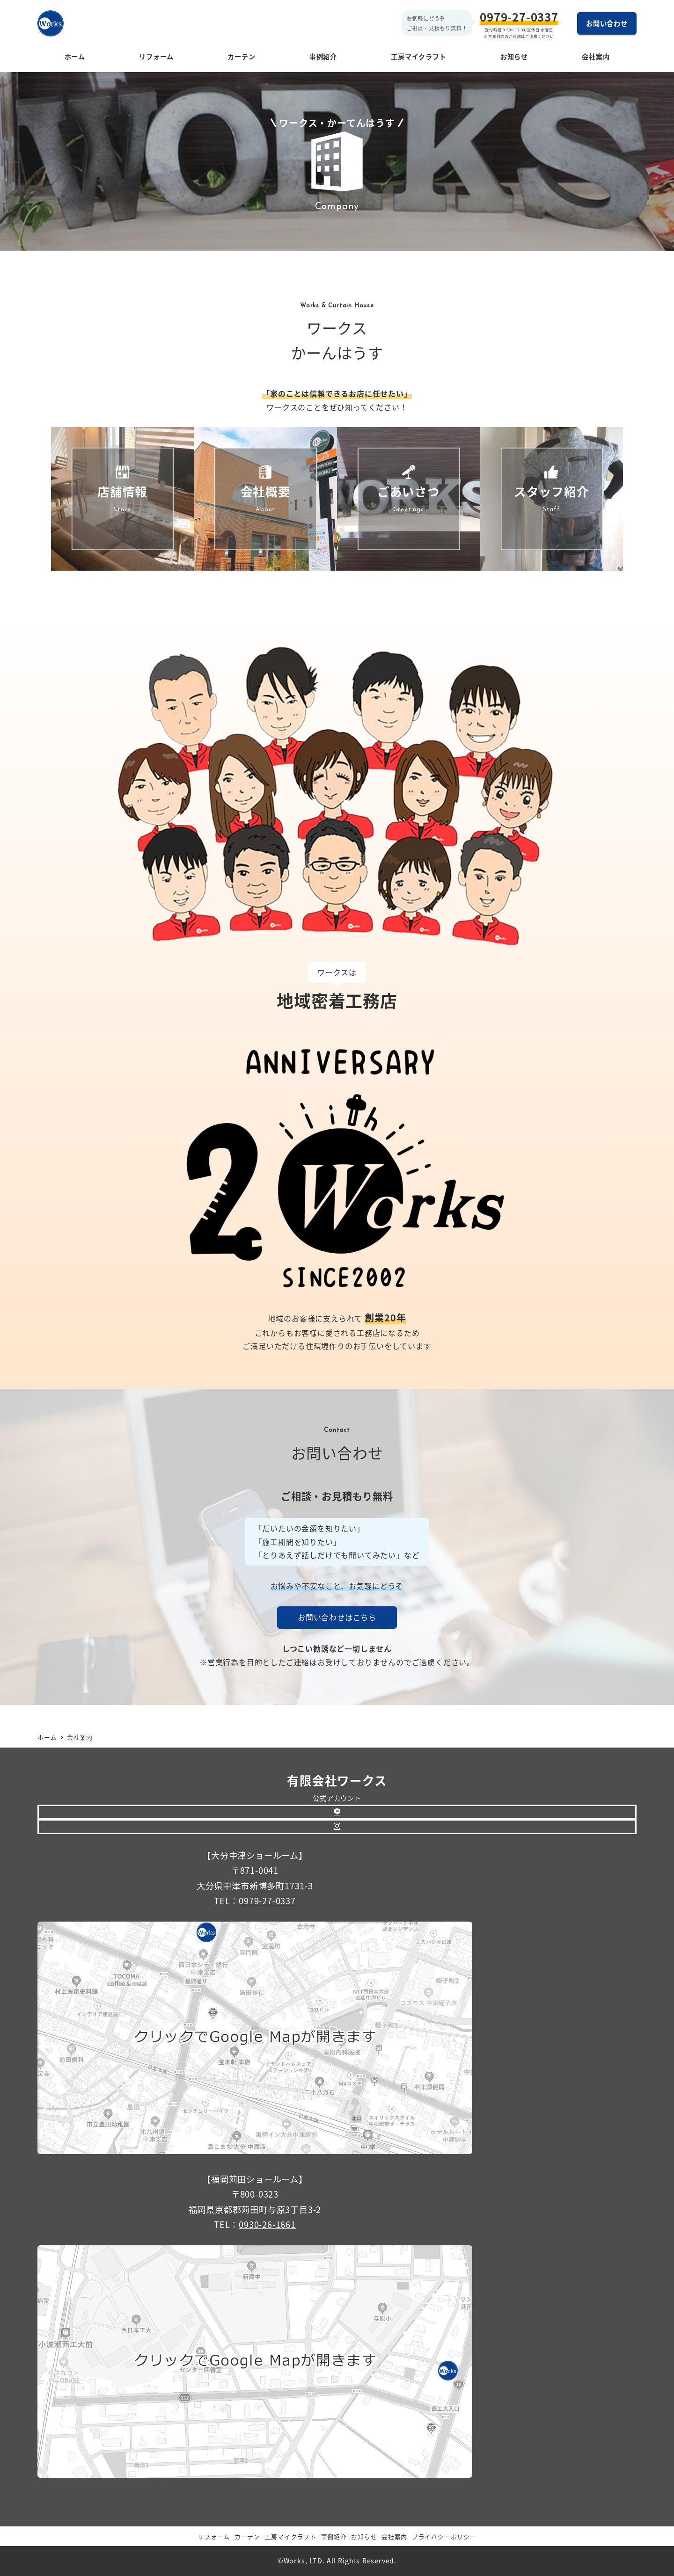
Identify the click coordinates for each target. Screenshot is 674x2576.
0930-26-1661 (267, 2224)
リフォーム (214, 2536)
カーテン (247, 2536)
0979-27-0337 (519, 16)
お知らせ (364, 2536)
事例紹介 (334, 2536)
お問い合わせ (607, 23)
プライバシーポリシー (444, 2536)
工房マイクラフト (290, 2536)
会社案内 (394, 2536)
